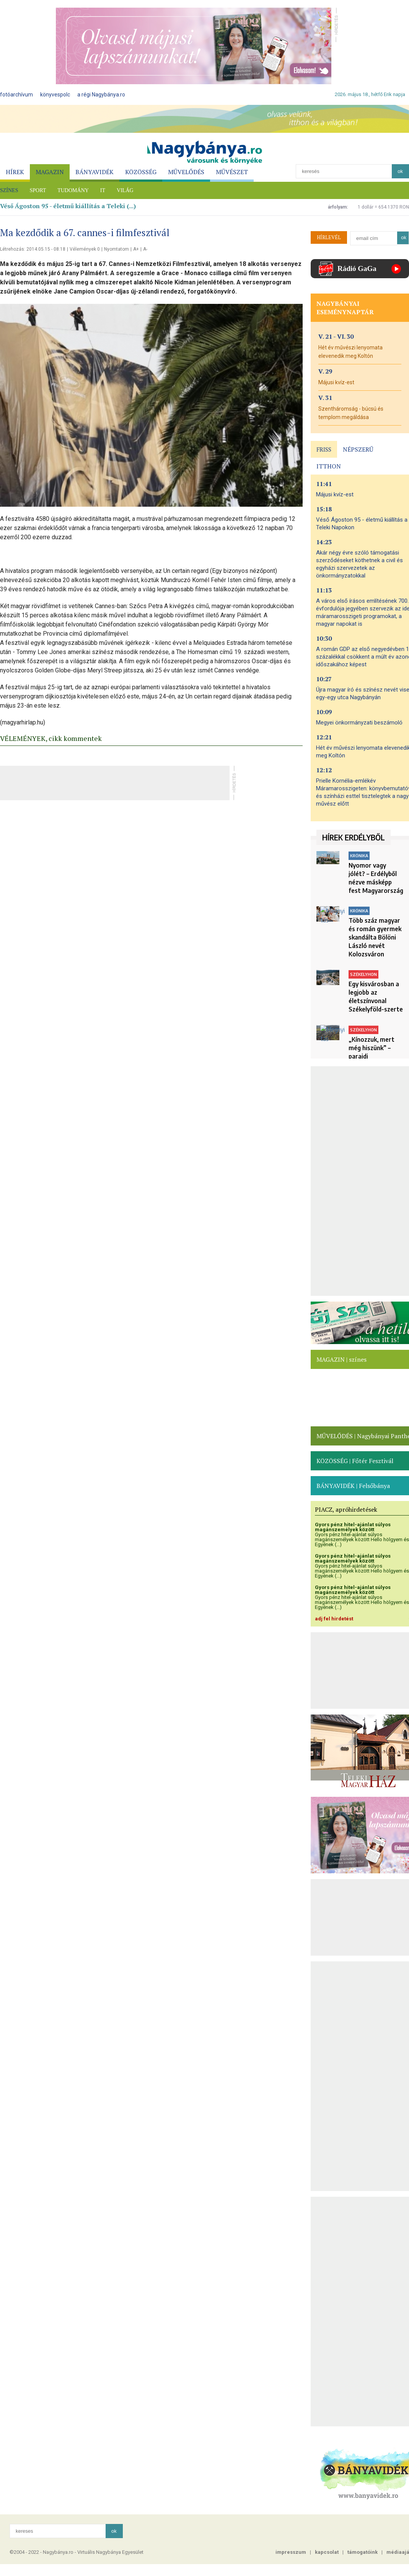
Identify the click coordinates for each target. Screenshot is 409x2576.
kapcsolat (327, 2552)
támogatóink (362, 2552)
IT (102, 190)
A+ (136, 249)
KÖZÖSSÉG (140, 172)
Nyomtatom (116, 249)
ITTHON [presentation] (328, 466)
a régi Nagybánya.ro (101, 94)
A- (145, 249)
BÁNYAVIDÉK (94, 172)
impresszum (290, 2552)
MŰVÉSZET (232, 172)
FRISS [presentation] (323, 449)
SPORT (37, 190)
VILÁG (125, 190)
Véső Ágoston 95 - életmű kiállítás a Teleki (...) (68, 206)
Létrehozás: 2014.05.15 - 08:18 (32, 249)
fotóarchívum (16, 94)
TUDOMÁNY (73, 190)
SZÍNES (9, 190)
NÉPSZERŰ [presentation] (358, 449)
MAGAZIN (50, 172)
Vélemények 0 (85, 249)
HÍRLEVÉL (329, 237)
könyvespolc (55, 94)
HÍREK (15, 172)
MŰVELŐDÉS (186, 172)
